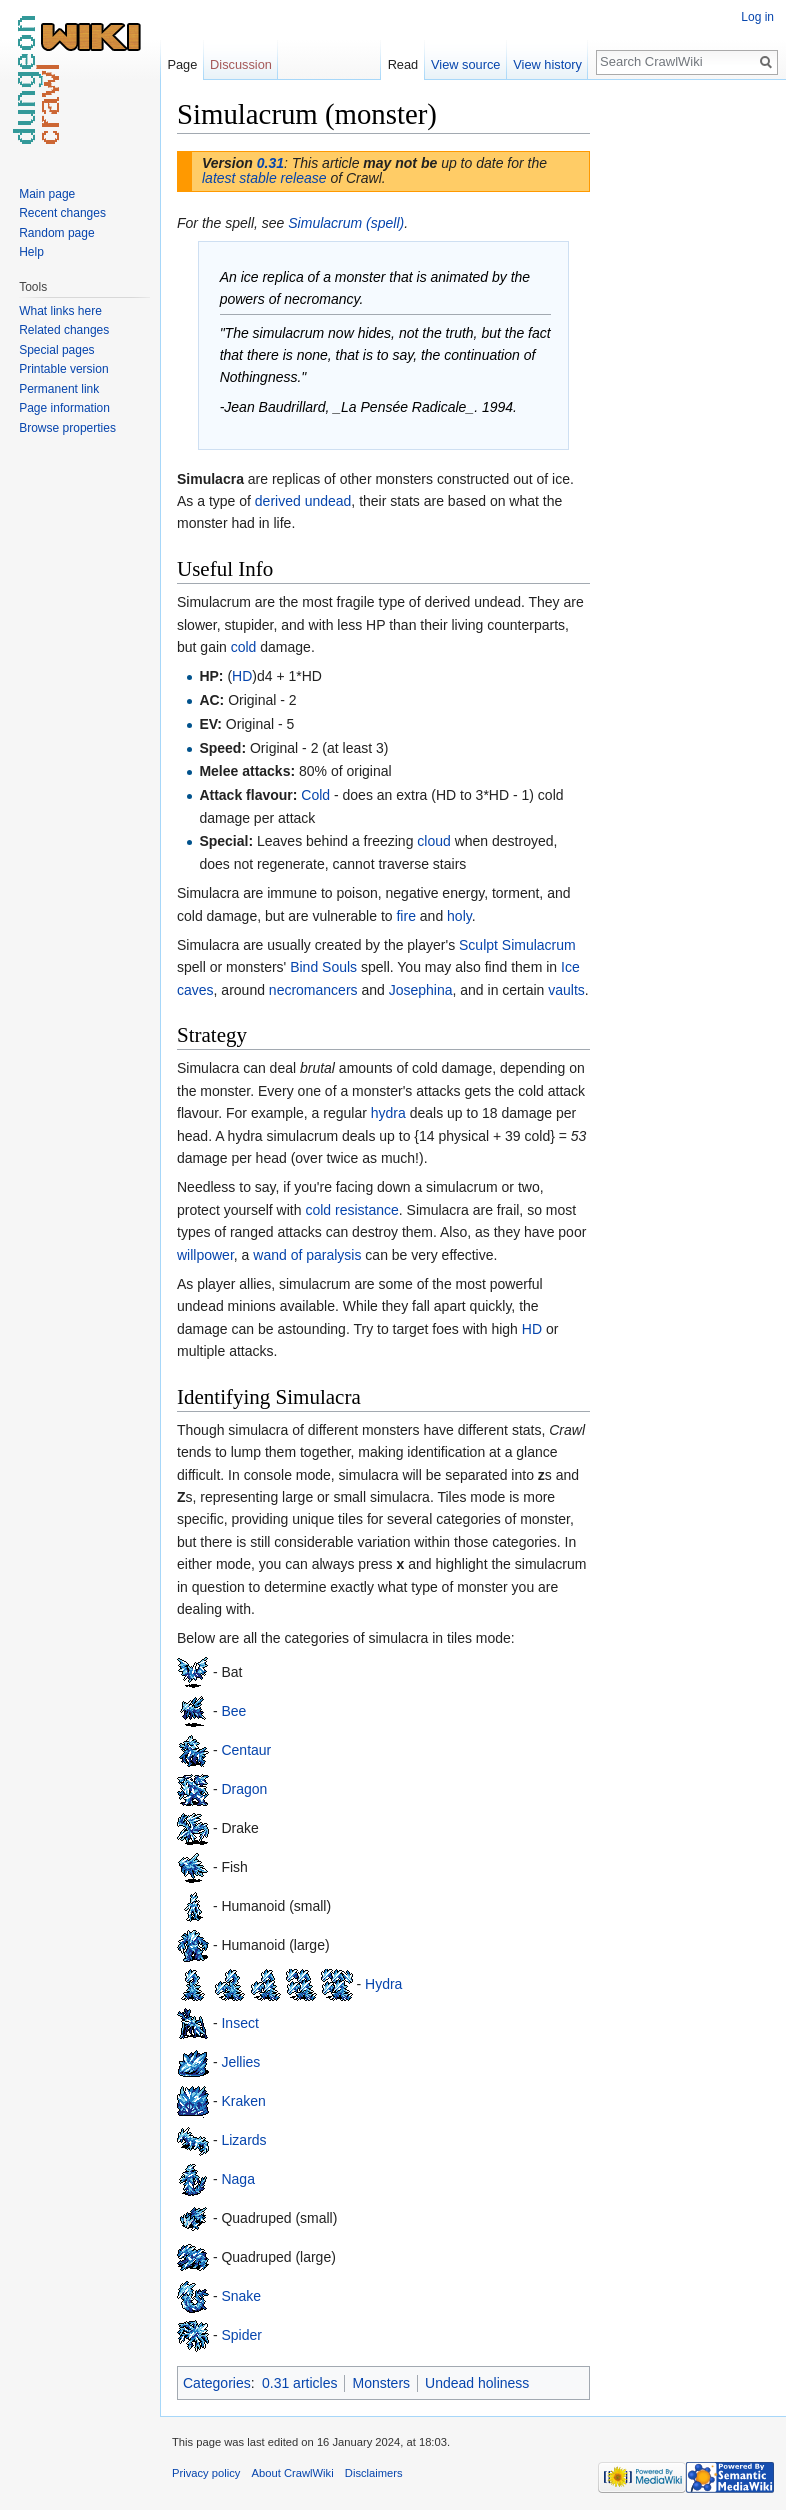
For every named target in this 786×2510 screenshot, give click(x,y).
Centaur (246, 1749)
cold (244, 647)
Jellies (240, 2061)
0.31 (270, 163)
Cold (315, 795)
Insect (239, 2022)
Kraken (243, 2100)
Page (182, 64)
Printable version (63, 369)
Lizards (243, 2139)
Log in (757, 17)
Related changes (64, 330)
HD (242, 676)
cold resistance (351, 1210)
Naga (237, 2178)
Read (403, 64)
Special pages (56, 350)
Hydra (383, 1983)
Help (31, 252)
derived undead (303, 501)
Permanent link (59, 389)
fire (405, 916)
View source (465, 64)
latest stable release (264, 178)
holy (459, 916)
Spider (241, 2334)
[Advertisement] (690, 396)
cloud (433, 841)
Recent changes (62, 213)
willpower (205, 1255)
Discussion (241, 64)
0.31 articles (299, 2383)
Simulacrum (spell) (346, 223)
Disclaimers (374, 2473)
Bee (233, 1710)
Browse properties (67, 428)
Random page (56, 233)
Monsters (381, 2383)
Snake (241, 2295)
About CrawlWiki (293, 2473)
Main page (47, 194)
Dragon (244, 1788)
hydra (388, 1113)
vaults (566, 990)
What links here (60, 311)
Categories (217, 2383)
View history (547, 64)
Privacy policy (206, 2473)
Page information (64, 408)
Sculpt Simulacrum (517, 945)
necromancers (313, 990)
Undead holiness (477, 2383)
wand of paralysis (307, 1255)
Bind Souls (323, 967)
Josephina (421, 990)
